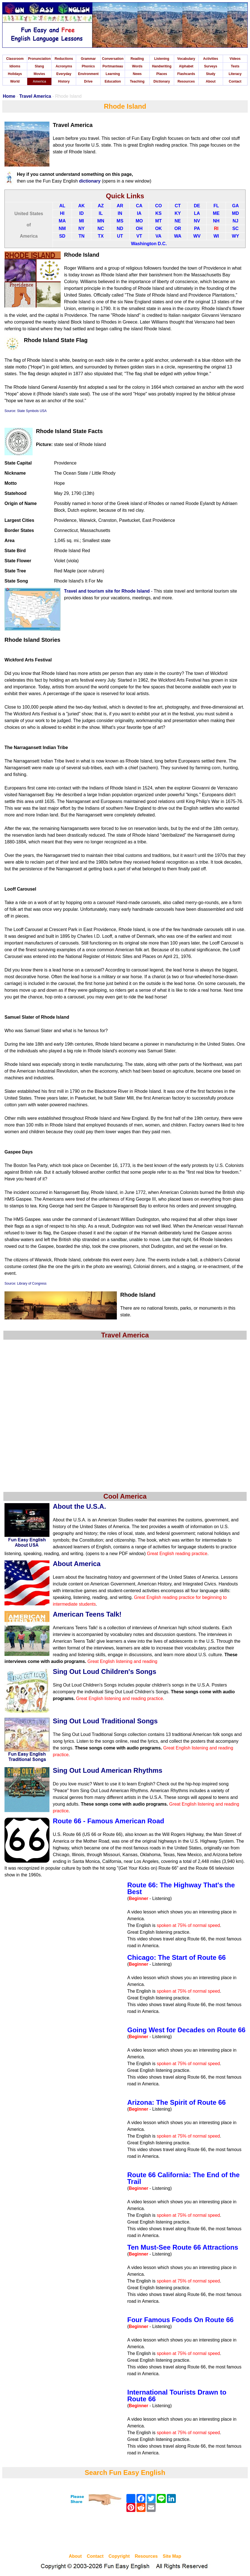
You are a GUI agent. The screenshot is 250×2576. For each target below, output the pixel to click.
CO (158, 205)
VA (159, 236)
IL (101, 213)
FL (216, 205)
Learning (113, 74)
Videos (234, 59)
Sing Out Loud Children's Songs (104, 1671)
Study (210, 74)
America (39, 81)
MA (62, 221)
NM (62, 228)
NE (178, 221)
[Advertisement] (125, 2533)
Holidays (15, 74)
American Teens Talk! (87, 1614)
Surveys (210, 66)
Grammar (88, 59)
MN (100, 221)
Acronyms (64, 66)
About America (77, 1563)
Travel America (35, 96)
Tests (235, 66)
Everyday (63, 74)
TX (100, 236)
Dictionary (161, 81)
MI (81, 221)
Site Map (172, 2556)
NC (100, 228)
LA (197, 213)
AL (62, 205)
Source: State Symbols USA (25, 411)
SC (235, 228)
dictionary (89, 181)
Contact (235, 81)
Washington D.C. (149, 243)
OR (177, 228)
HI (62, 213)
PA (197, 228)
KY (178, 213)
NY (81, 228)
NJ (235, 221)
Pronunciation (39, 59)
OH (139, 228)
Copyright (119, 2556)
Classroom (15, 59)
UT (120, 236)
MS (120, 221)
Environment (88, 74)
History (64, 81)
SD (62, 236)
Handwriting (161, 66)
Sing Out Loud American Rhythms (107, 1770)
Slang (39, 66)
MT (158, 221)
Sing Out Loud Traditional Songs (105, 1721)
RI (216, 228)
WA (177, 236)
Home (9, 96)
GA (235, 205)
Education (112, 81)
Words (137, 66)
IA (139, 213)
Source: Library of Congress (25, 1283)
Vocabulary (186, 59)
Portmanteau (113, 66)
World (15, 81)
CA (139, 205)
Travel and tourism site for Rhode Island (107, 591)
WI (216, 236)
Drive (88, 81)
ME (216, 213)
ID (81, 213)
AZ (101, 205)
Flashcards (186, 74)
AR (120, 205)
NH (216, 221)
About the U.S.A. (79, 1506)
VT (139, 236)
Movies (39, 74)
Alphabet (186, 66)
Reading (137, 59)
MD (235, 213)
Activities (210, 59)
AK (81, 205)
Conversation (113, 59)
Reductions (64, 59)
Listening (161, 59)
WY (235, 236)
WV (197, 236)
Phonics (88, 66)
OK (158, 228)
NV (197, 221)
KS (158, 213)
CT (178, 205)
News (137, 74)
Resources (186, 81)
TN (81, 236)
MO (139, 221)
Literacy (235, 74)
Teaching (137, 81)
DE (197, 205)
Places (161, 74)
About (210, 81)
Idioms (15, 66)
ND (120, 228)
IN (120, 213)
